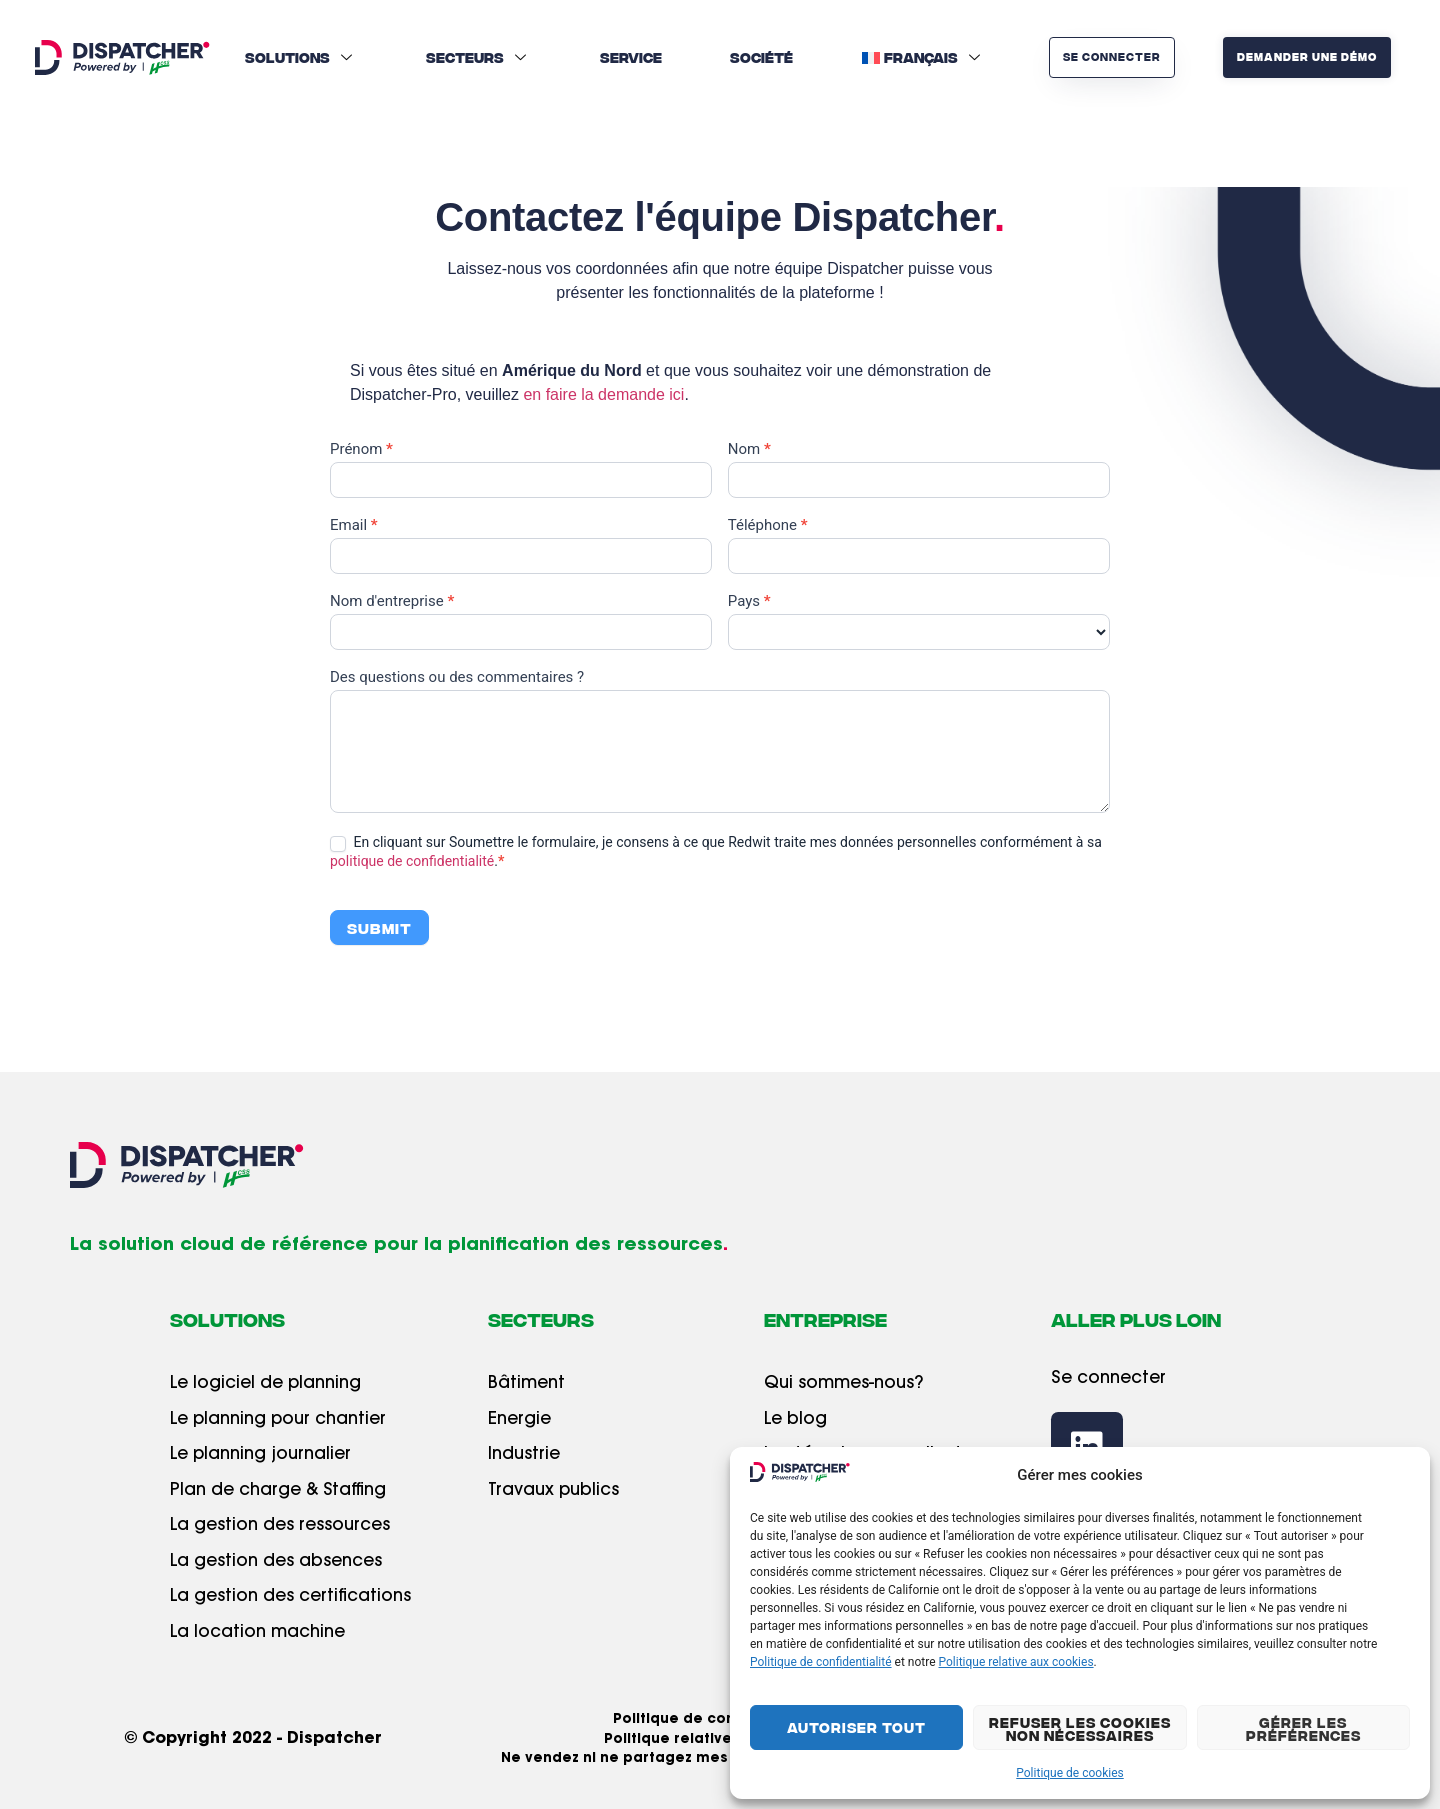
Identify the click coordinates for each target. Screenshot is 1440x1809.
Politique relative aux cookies (1016, 1662)
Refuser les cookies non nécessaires (1080, 1728)
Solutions (301, 57)
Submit (379, 927)
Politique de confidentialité (821, 1662)
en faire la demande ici (603, 394)
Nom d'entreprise (392, 602)
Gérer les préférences (1303, 1728)
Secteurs (478, 57)
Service (631, 57)
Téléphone (768, 526)
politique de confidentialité (412, 861)
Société (761, 57)
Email (354, 526)
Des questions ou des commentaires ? (457, 678)
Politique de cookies (1069, 1773)
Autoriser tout (856, 1727)
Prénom (361, 450)
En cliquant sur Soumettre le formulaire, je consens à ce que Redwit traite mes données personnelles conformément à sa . (716, 851)
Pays (749, 602)
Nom (749, 450)
